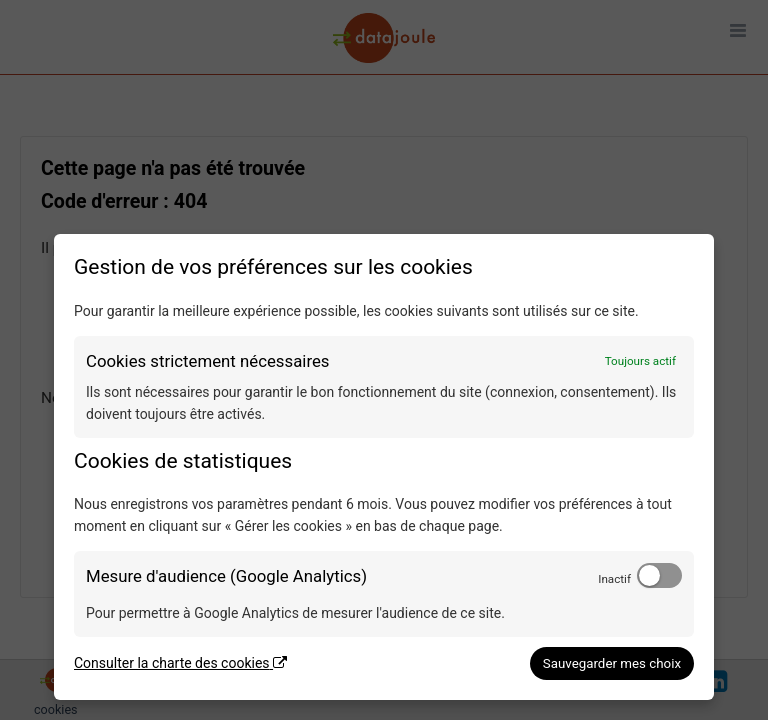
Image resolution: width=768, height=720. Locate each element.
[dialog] (384, 467)
